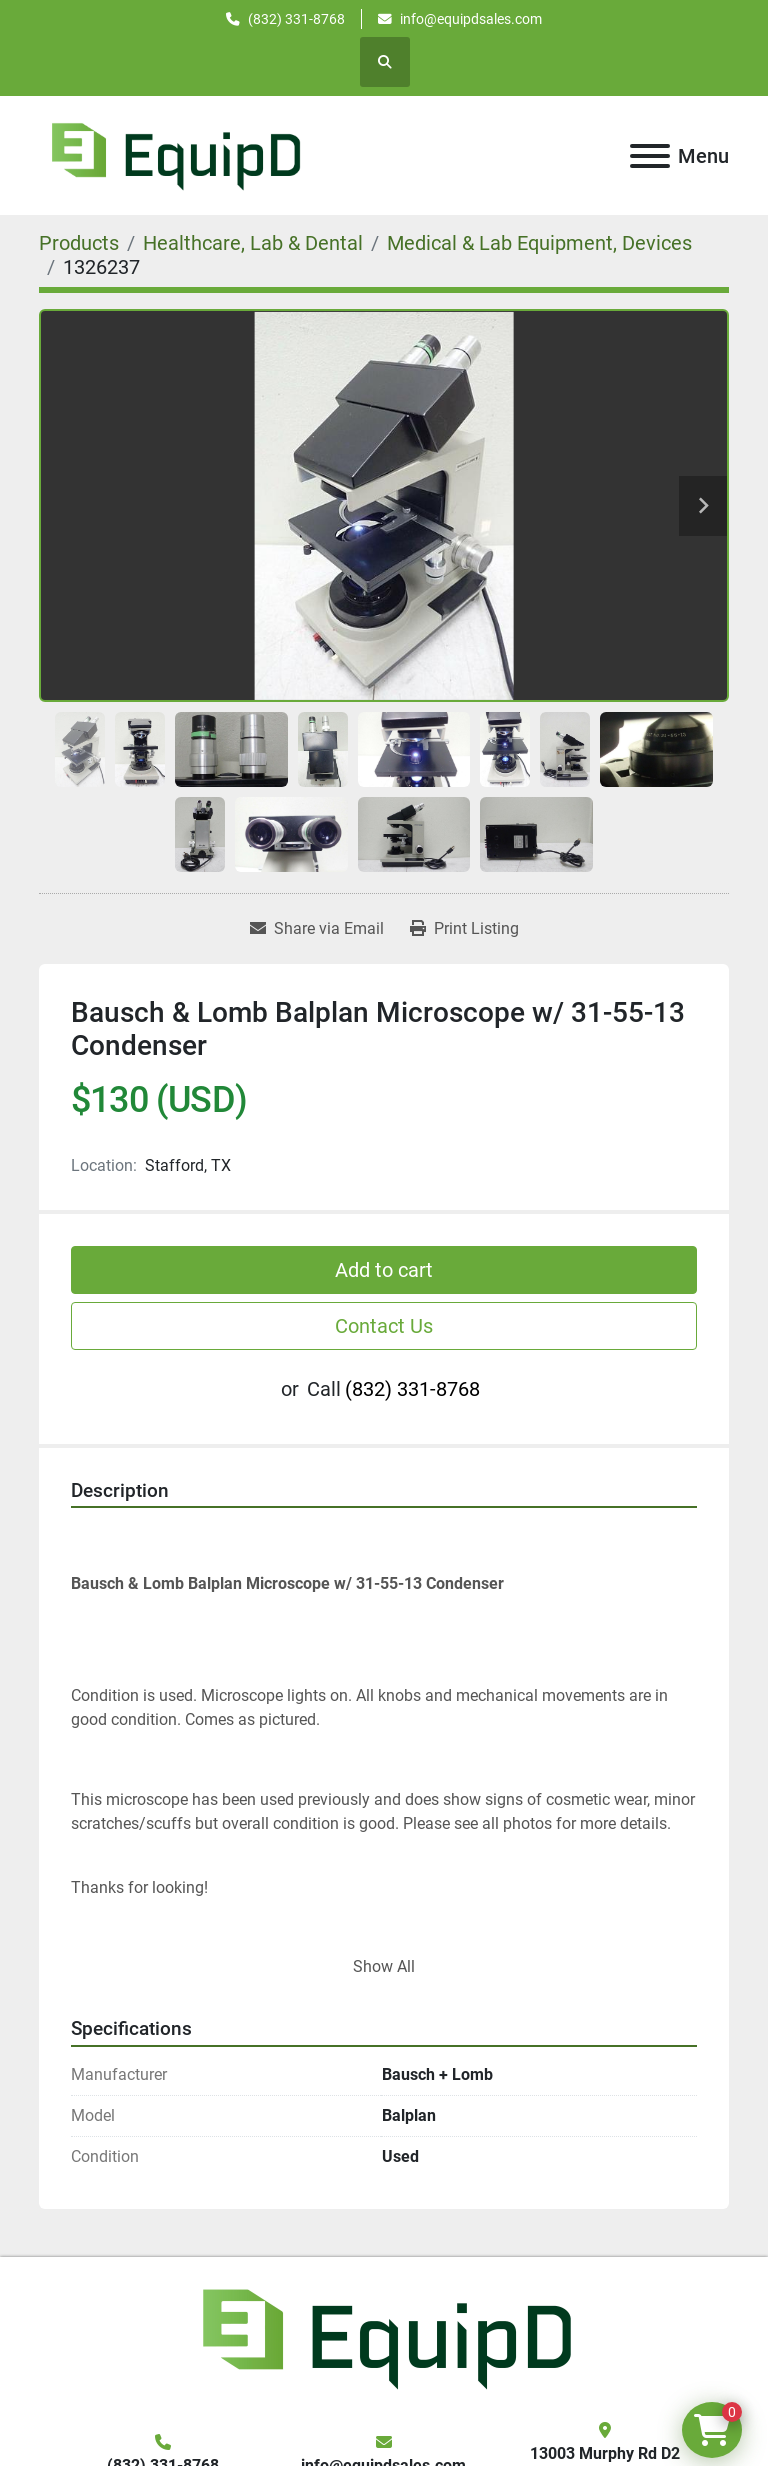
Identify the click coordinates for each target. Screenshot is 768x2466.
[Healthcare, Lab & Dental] (253, 243)
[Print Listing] (464, 929)
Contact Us (384, 1326)
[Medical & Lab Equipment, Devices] (539, 243)
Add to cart (384, 1270)
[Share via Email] (317, 929)
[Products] (79, 243)
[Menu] (650, 156)
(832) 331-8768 (296, 19)
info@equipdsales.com (471, 19)
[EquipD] (384, 2336)
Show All (384, 1966)
